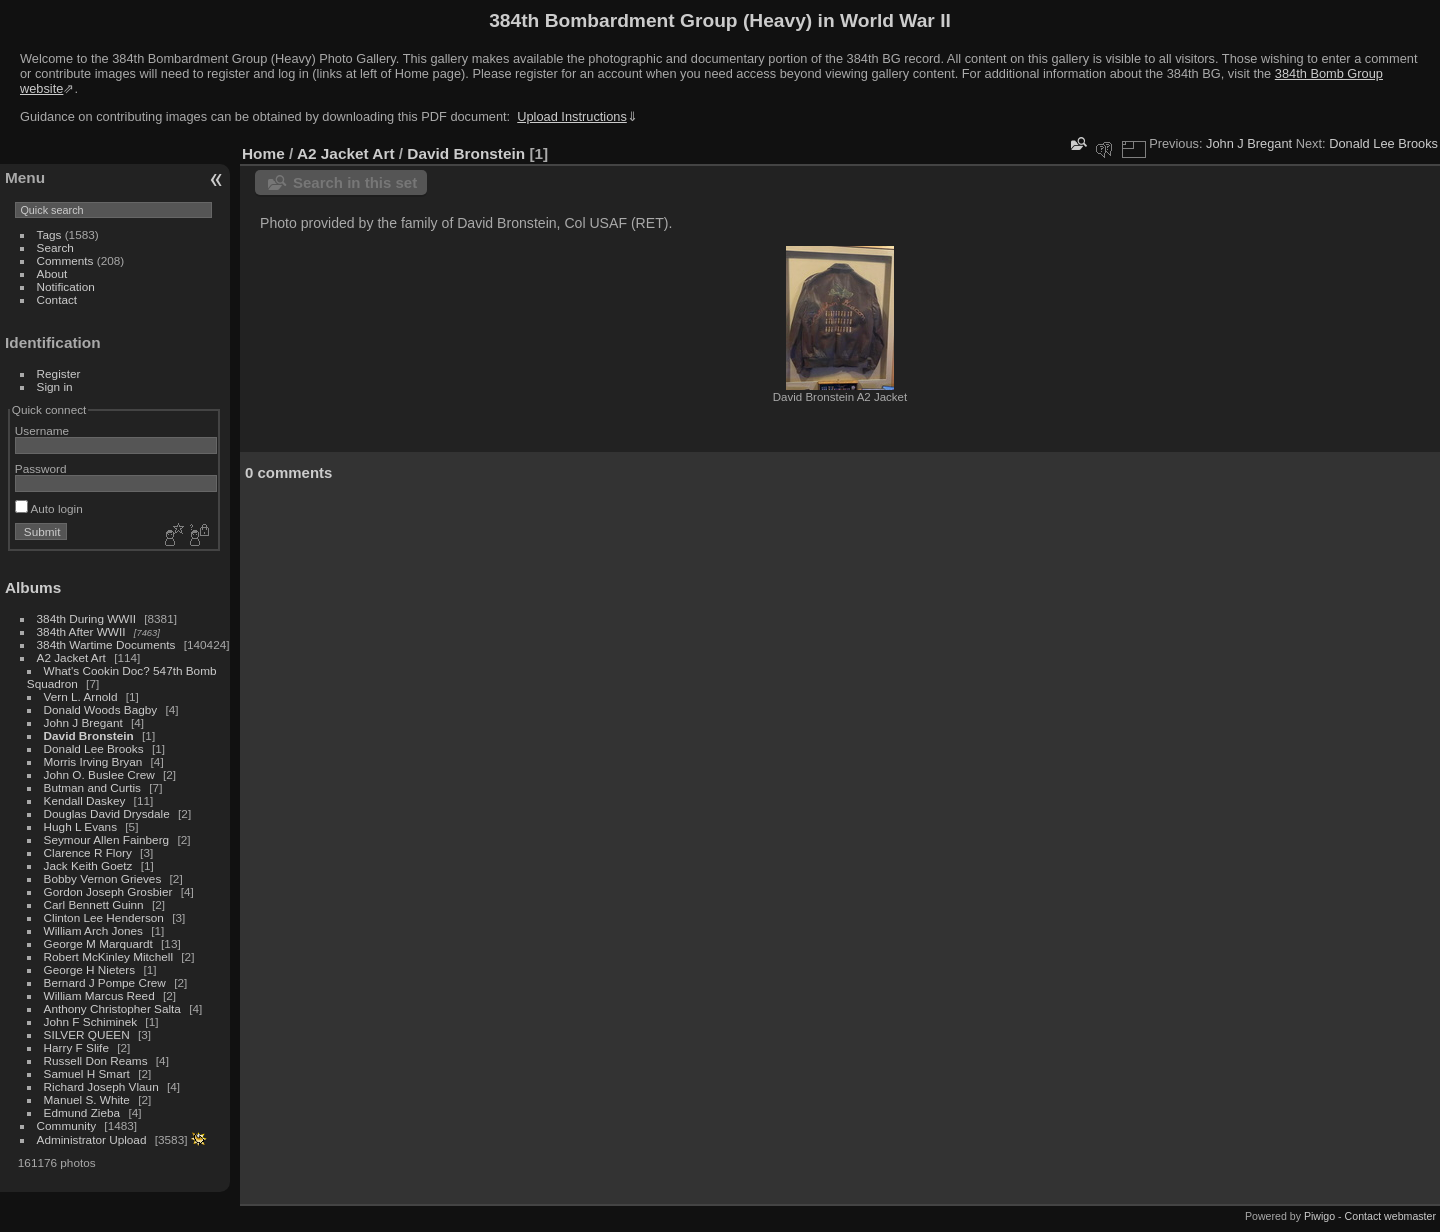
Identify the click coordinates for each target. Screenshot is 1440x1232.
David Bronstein (89, 735)
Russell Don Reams (96, 1060)
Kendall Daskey (85, 800)
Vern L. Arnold (81, 696)
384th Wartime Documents (106, 644)
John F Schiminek (91, 1021)
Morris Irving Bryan (93, 761)
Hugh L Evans (80, 826)
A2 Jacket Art (71, 657)
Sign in (55, 386)
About (52, 273)
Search (55, 247)
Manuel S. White (87, 1099)
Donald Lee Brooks (94, 748)
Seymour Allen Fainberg (107, 839)
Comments (65, 260)
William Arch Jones (95, 930)
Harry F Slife (76, 1047)
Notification (66, 286)
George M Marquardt (98, 943)
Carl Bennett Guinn (94, 904)
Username (42, 430)
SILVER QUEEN (87, 1034)
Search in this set (355, 182)
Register (59, 373)
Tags (49, 234)
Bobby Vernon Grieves (103, 878)
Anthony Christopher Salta (112, 1008)
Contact (57, 299)
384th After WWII (81, 631)
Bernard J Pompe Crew (105, 982)
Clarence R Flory (88, 852)
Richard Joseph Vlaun (101, 1086)
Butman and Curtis (92, 787)
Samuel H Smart (87, 1073)
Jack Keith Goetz (88, 865)
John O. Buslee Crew (99, 774)
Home (263, 153)
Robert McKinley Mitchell (108, 956)
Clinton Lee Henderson (104, 917)
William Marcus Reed (99, 995)
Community (67, 1125)
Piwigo (1319, 1216)
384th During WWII (86, 618)
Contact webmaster (1390, 1216)
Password (41, 468)
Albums (33, 587)
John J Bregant (83, 722)
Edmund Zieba (82, 1112)
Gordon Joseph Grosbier (108, 891)
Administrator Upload (92, 1139)
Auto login (49, 508)
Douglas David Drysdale (107, 813)
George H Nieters (90, 969)
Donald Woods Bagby (101, 709)
